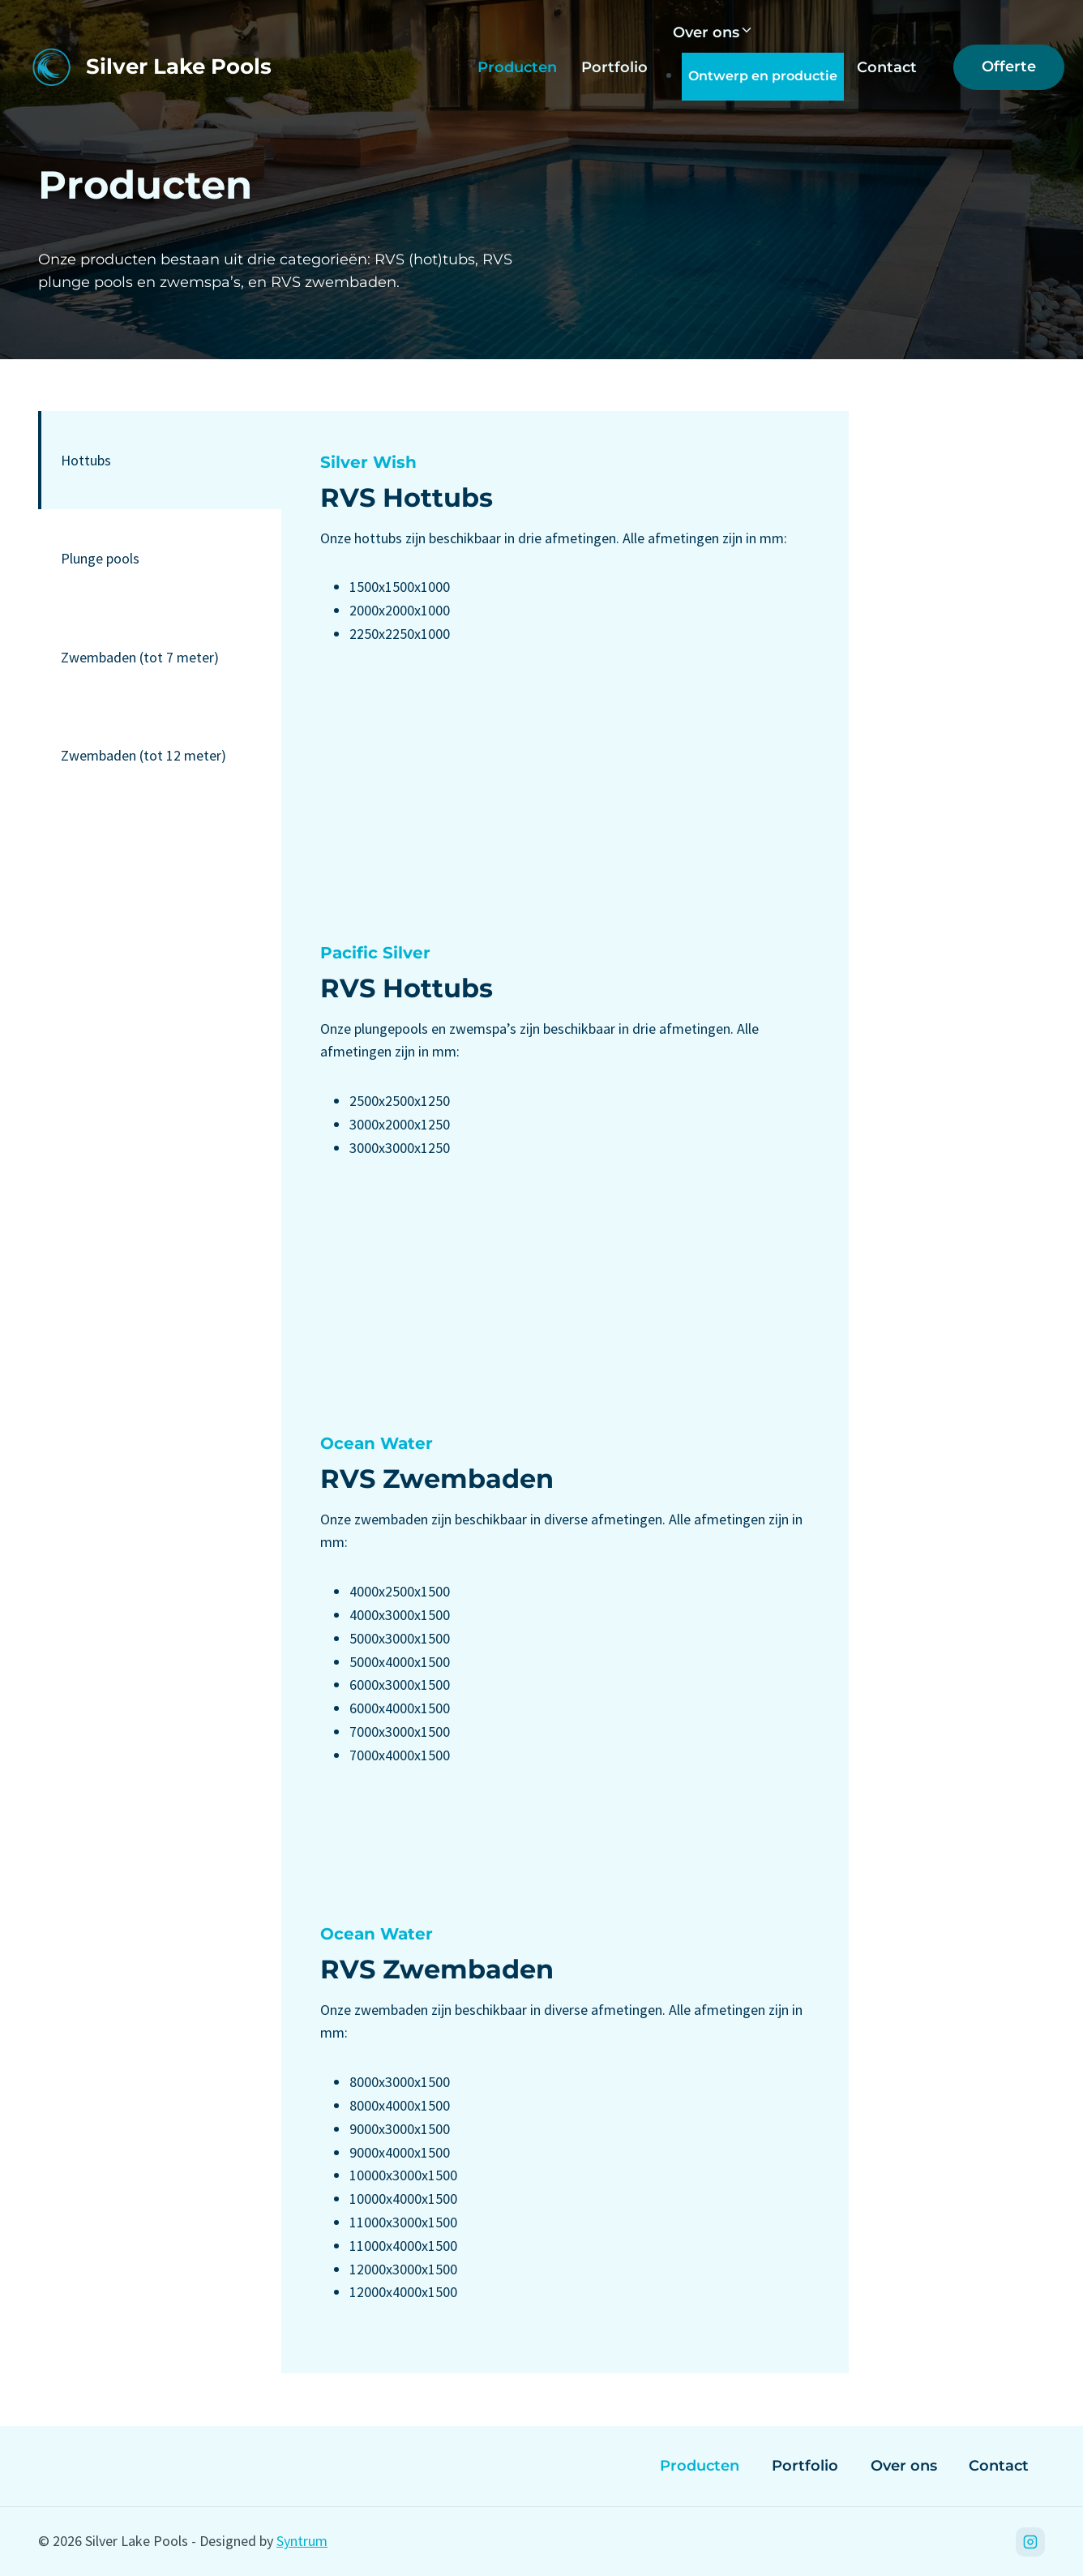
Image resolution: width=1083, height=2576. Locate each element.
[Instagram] (1030, 2542)
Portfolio (614, 67)
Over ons (904, 2466)
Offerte (1009, 66)
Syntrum (301, 2540)
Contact (887, 67)
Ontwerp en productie (762, 76)
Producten (517, 67)
